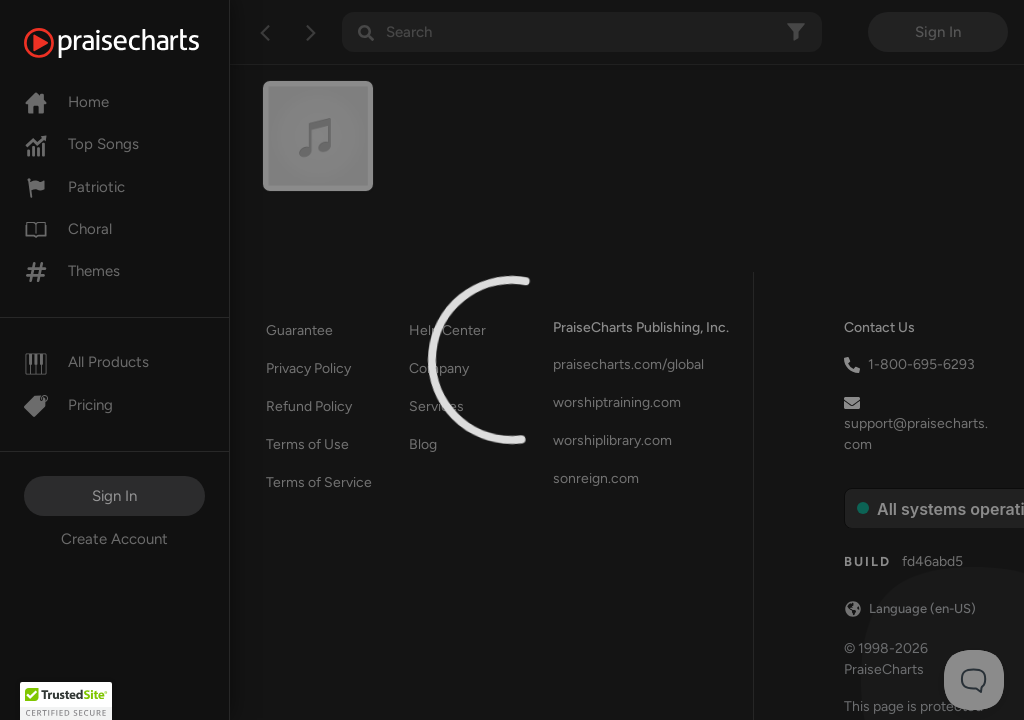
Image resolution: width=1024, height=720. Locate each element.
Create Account (114, 539)
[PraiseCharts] (136, 43)
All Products (86, 362)
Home (66, 102)
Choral (68, 229)
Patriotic (74, 187)
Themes (72, 271)
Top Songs (81, 144)
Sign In (114, 496)
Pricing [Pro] (68, 405)
